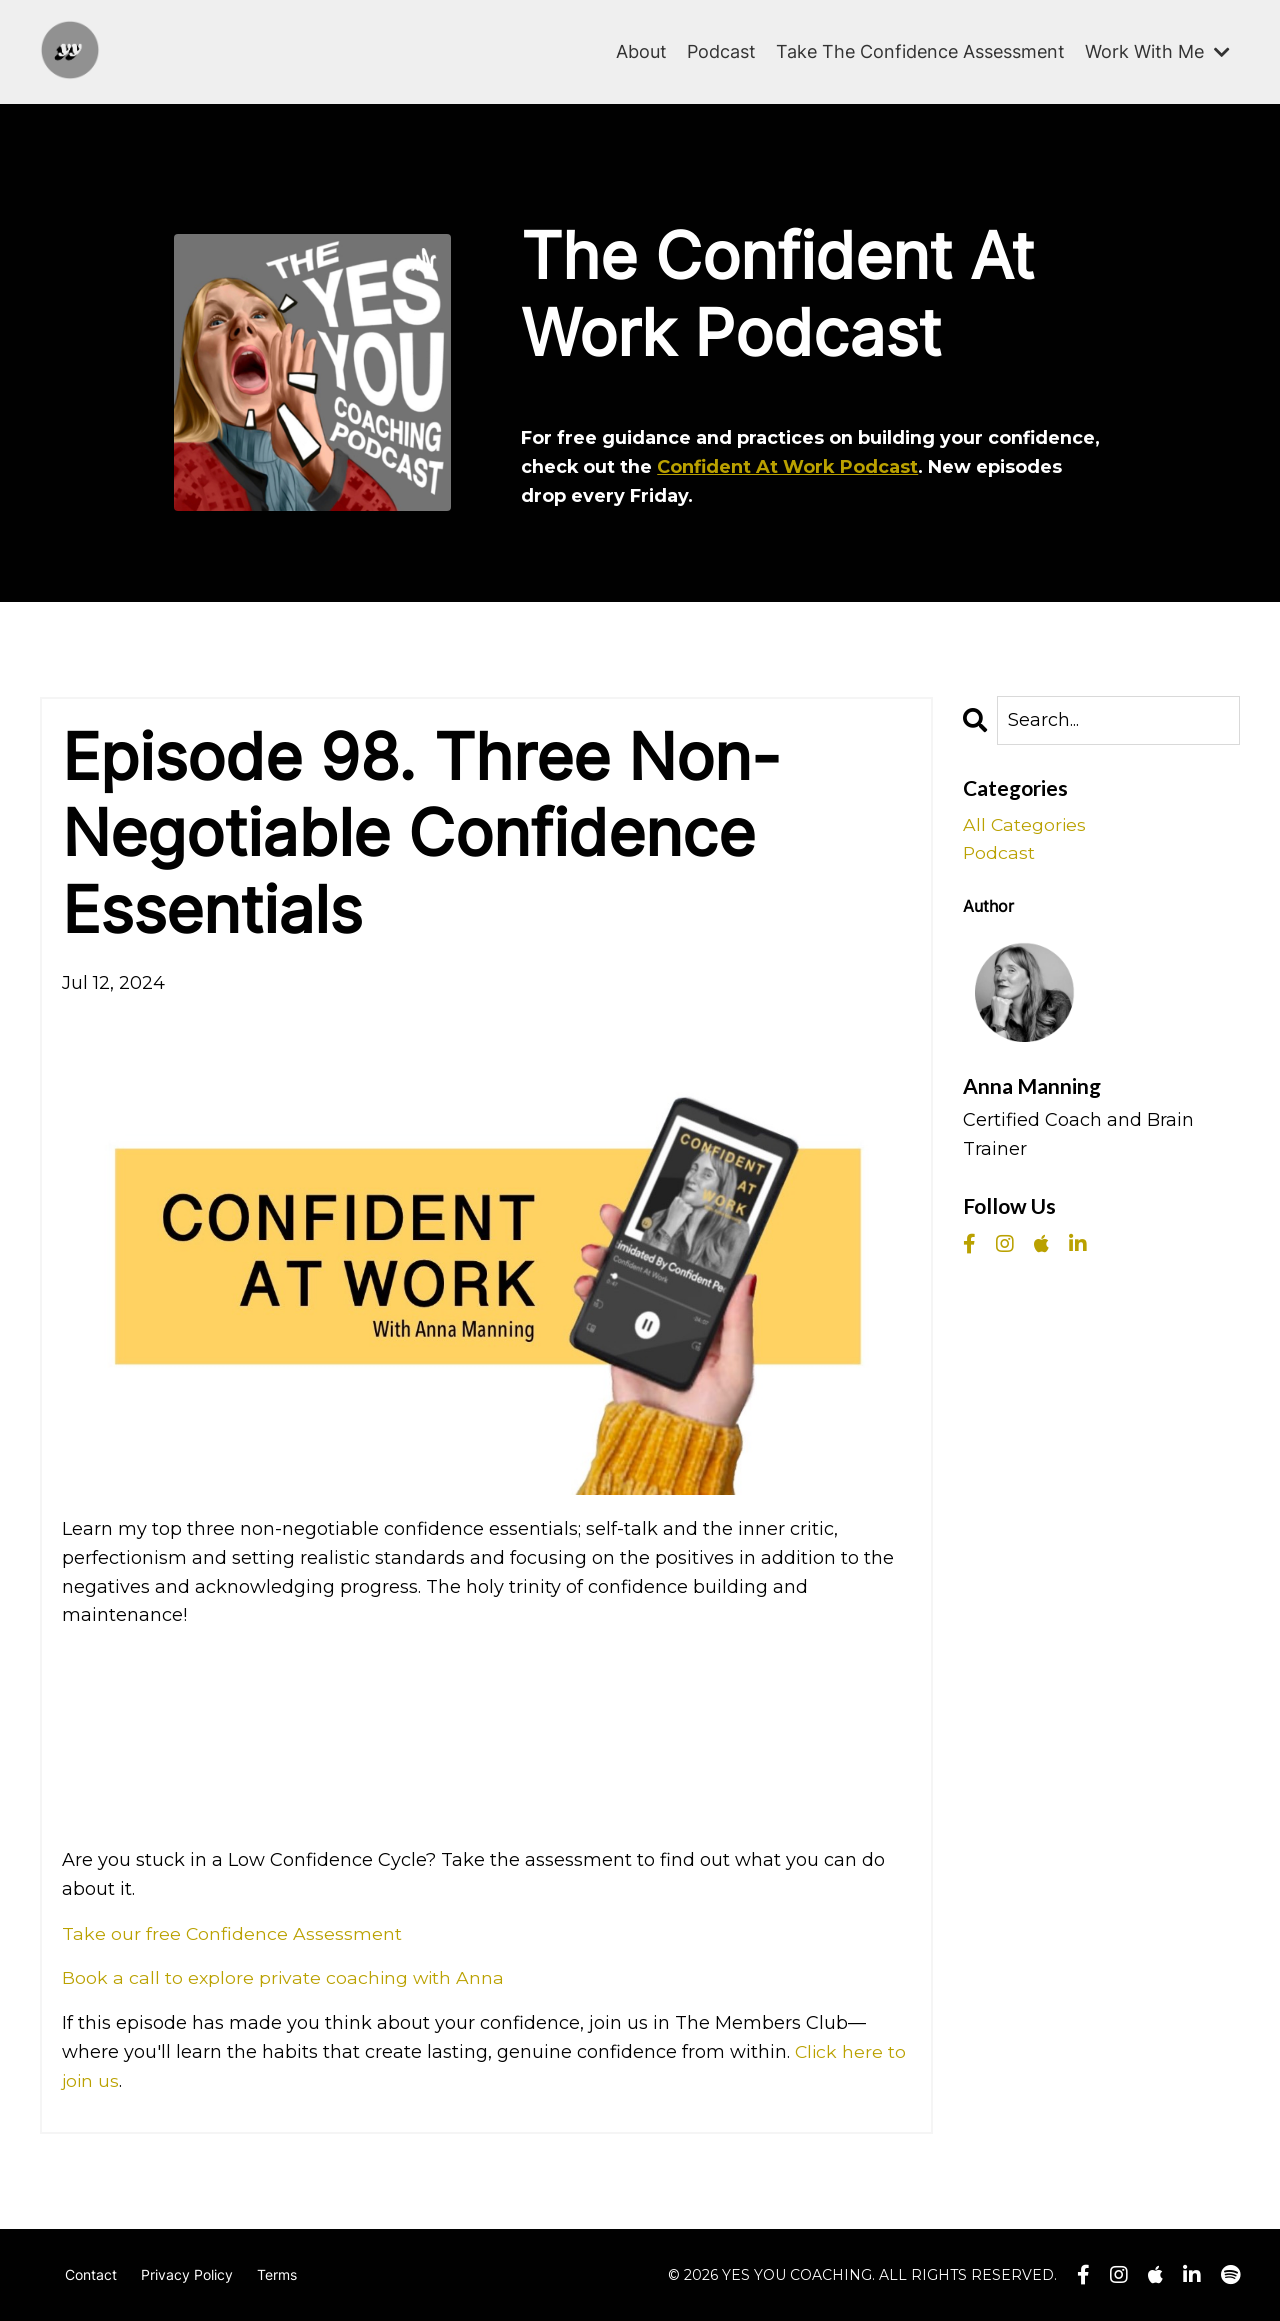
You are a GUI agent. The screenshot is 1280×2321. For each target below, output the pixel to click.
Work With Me (1157, 50)
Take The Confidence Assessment (920, 50)
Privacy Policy (187, 2274)
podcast (999, 854)
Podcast (721, 50)
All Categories (1025, 825)
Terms (277, 2274)
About (641, 50)
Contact (91, 2274)
